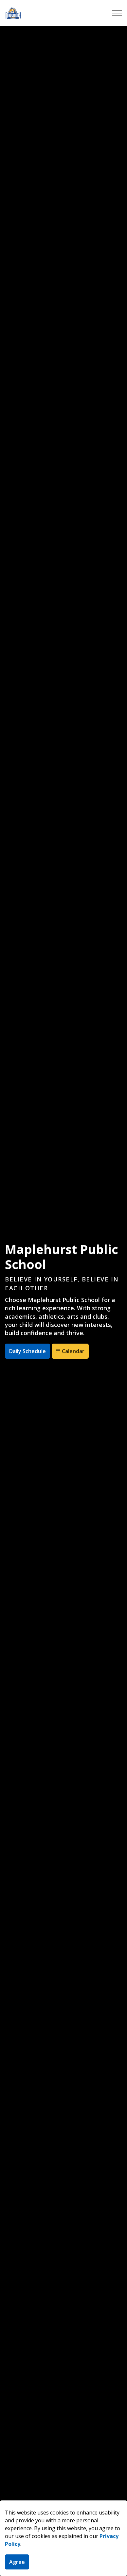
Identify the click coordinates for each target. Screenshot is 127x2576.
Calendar (70, 1351)
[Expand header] (117, 13)
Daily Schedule (27, 1351)
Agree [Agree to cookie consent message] (17, 2562)
